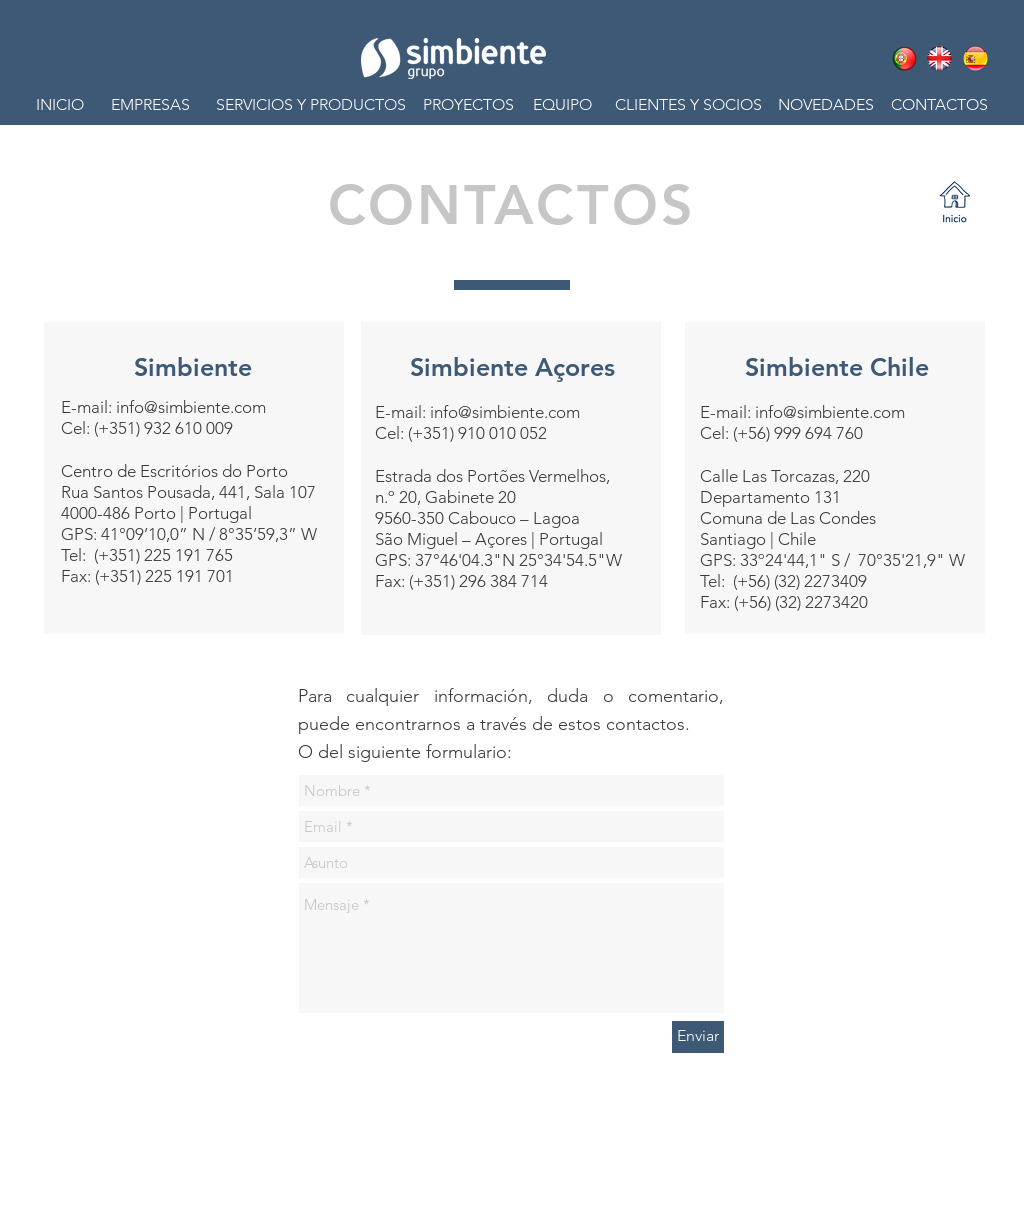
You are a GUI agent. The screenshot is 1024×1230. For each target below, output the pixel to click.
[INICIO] (69, 105)
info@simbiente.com (191, 407)
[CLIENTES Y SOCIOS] (688, 105)
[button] (310, 105)
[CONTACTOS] (934, 105)
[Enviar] (698, 1037)
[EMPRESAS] (150, 105)
